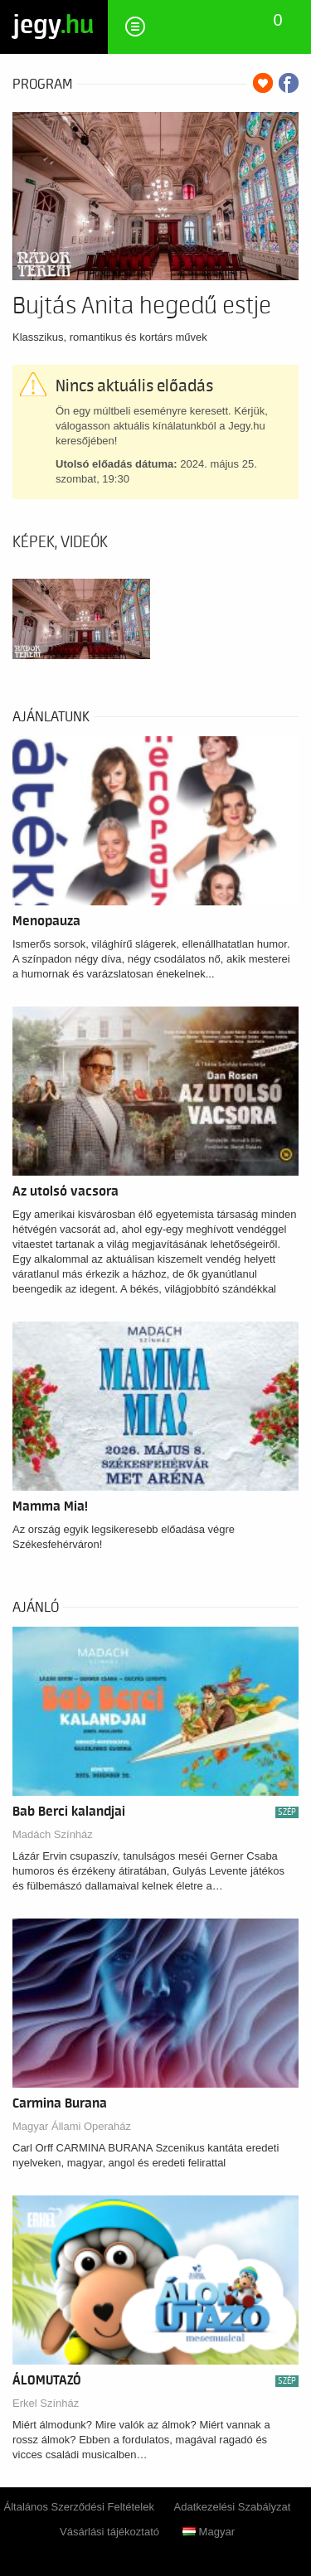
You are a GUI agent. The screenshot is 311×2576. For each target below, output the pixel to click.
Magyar (208, 2531)
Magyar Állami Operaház (71, 2126)
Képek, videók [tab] (60, 542)
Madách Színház (52, 1834)
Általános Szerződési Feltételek (79, 2507)
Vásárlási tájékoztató (109, 2531)
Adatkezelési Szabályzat (232, 2507)
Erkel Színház (45, 2403)
